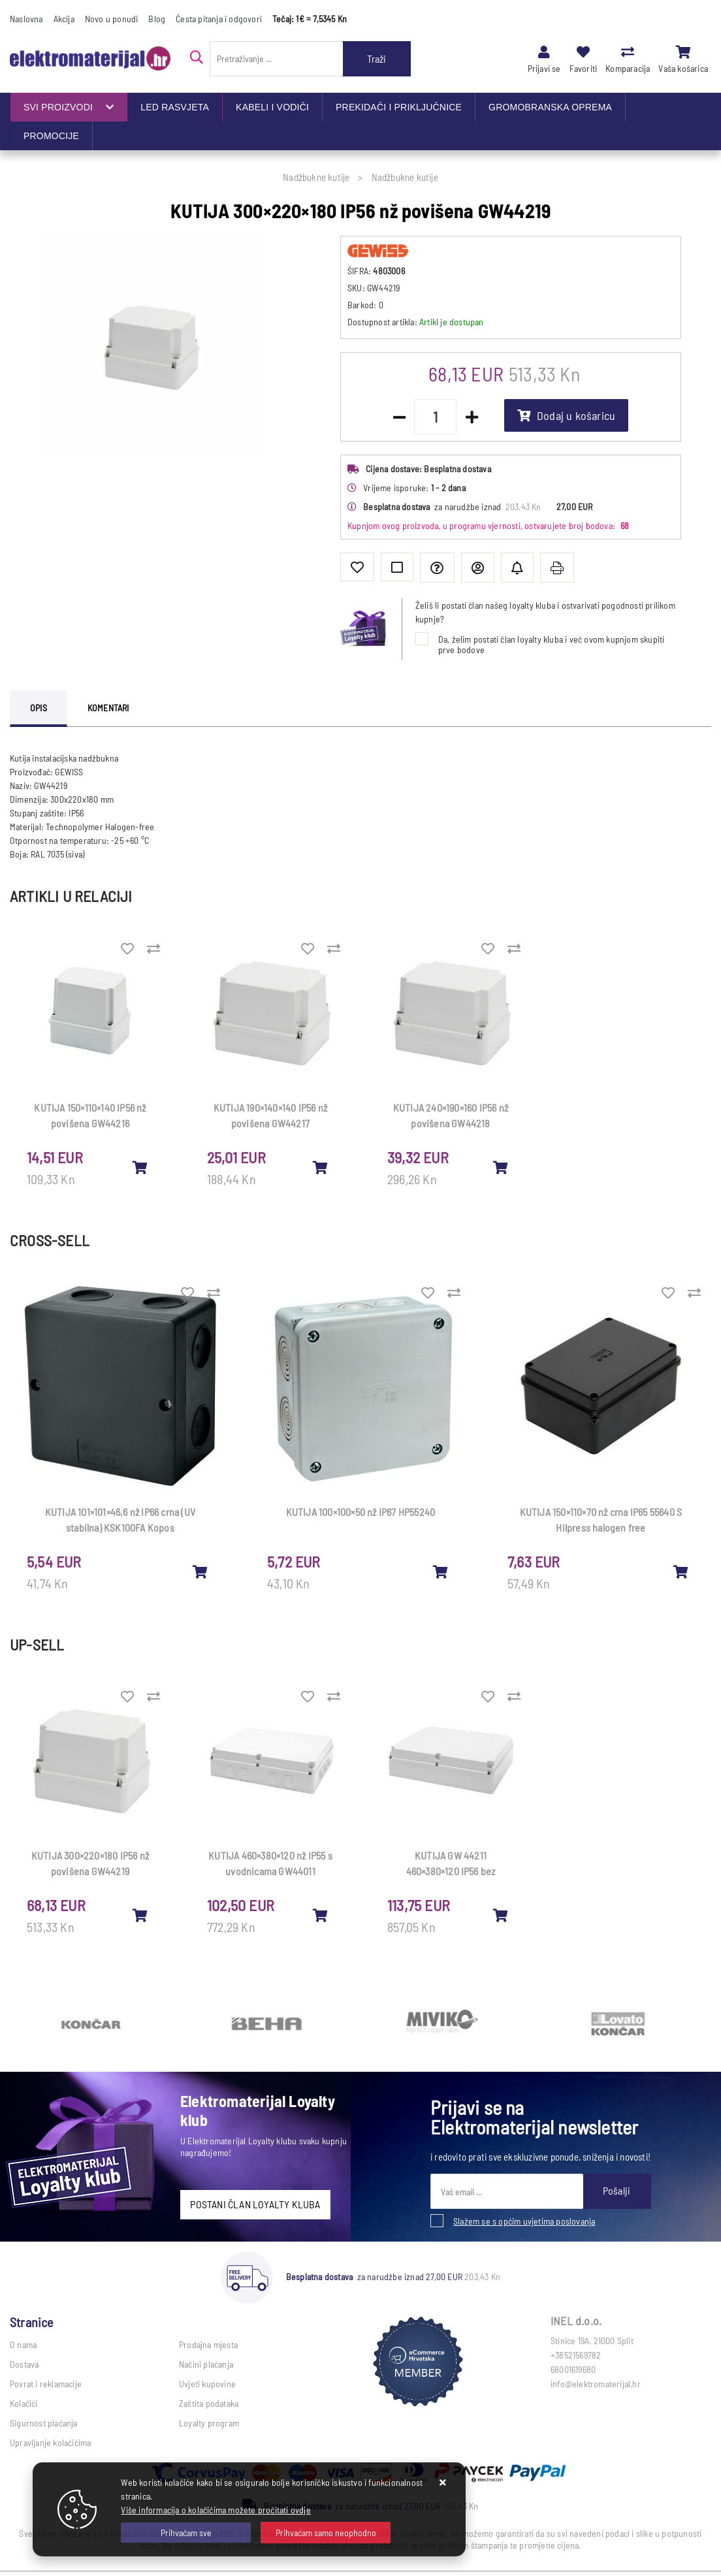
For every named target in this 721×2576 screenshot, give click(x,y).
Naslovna (26, 18)
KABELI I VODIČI (272, 107)
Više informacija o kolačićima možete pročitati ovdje (215, 2509)
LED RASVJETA (174, 107)
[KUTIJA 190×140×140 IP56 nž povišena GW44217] (321, 1167)
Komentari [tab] (108, 707)
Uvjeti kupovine (207, 2383)
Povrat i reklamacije (46, 2383)
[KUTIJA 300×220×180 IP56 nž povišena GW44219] (140, 1915)
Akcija (64, 18)
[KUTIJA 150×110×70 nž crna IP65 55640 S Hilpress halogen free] (681, 1571)
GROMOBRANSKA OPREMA (550, 107)
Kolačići (24, 2403)
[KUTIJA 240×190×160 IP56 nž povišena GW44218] (501, 1167)
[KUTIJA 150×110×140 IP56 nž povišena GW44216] (140, 1167)
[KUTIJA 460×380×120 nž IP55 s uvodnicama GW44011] (321, 1915)
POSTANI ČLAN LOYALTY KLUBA (255, 2204)
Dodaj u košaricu (566, 415)
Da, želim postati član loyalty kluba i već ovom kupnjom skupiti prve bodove (551, 644)
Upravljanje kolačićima (50, 2442)
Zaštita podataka (208, 2403)
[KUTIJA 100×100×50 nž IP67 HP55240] (441, 1571)
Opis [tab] (38, 707)
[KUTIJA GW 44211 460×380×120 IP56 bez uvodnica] (501, 1915)
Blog (156, 18)
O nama (23, 2344)
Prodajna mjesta (208, 2344)
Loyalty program (209, 2422)
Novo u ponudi (111, 18)
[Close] (186, 2532)
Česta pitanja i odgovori (219, 18)
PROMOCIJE (51, 136)
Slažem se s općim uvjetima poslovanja (524, 2221)
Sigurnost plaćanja (44, 2422)
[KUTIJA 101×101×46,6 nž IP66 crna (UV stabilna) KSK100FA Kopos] (200, 1571)
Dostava (24, 2364)
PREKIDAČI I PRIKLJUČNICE (399, 107)
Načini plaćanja (206, 2364)
